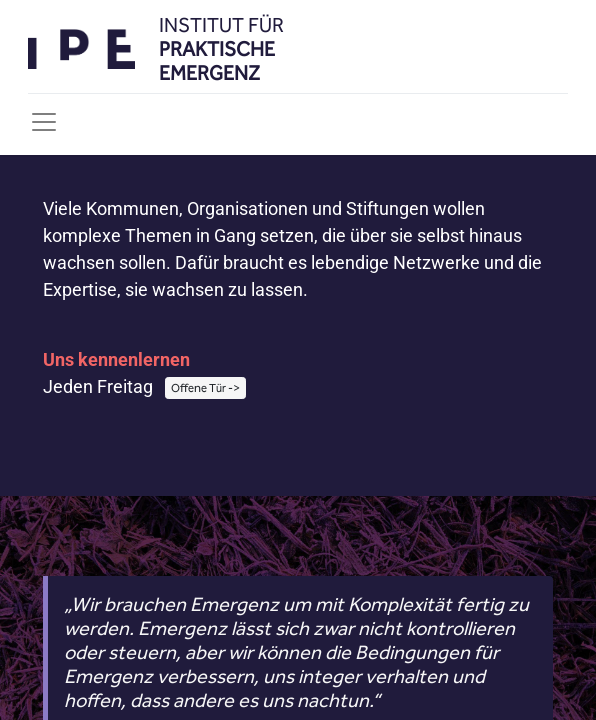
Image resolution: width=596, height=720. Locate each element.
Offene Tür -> (205, 388)
